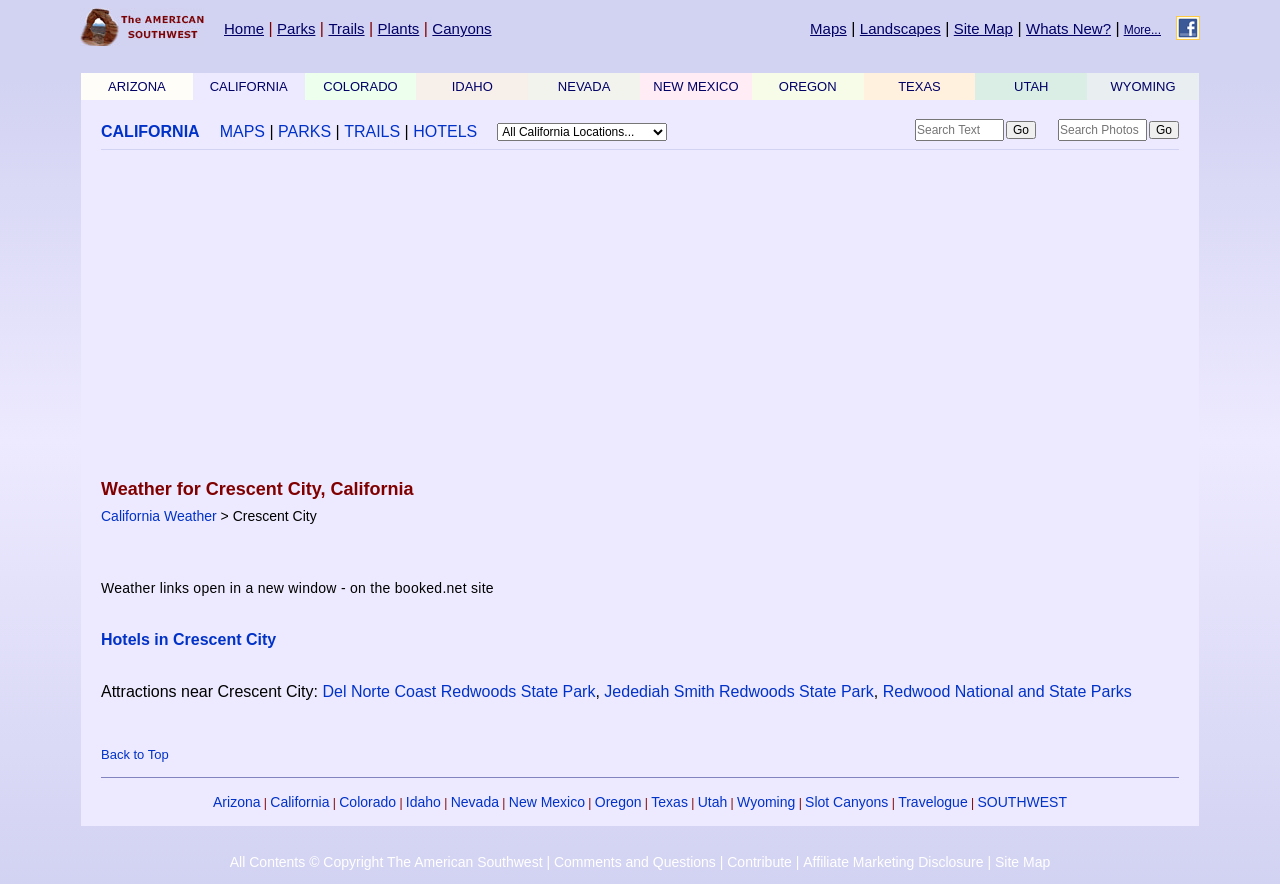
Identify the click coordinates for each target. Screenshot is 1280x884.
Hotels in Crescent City (188, 639)
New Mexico (547, 802)
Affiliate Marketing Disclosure (893, 862)
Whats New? (1068, 28)
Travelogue (933, 802)
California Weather (159, 516)
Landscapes (900, 28)
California (299, 802)
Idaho (423, 802)
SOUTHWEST (1022, 802)
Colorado (367, 802)
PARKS (304, 131)
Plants (399, 28)
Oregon (618, 802)
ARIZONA (137, 86)
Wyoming (766, 802)
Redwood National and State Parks (1007, 691)
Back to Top (135, 754)
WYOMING (1143, 86)
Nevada (475, 802)
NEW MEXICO (695, 86)
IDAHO (472, 86)
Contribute (759, 862)
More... (1142, 30)
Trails (346, 28)
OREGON (808, 86)
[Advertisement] (640, 316)
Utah (713, 802)
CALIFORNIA (249, 86)
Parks (296, 28)
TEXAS (919, 86)
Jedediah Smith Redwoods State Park (738, 691)
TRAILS (372, 131)
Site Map (983, 28)
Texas (669, 802)
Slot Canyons (846, 802)
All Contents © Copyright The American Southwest (386, 862)
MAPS (242, 131)
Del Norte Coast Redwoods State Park (458, 691)
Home (244, 28)
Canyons (461, 28)
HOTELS (445, 131)
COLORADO (360, 86)
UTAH (1031, 86)
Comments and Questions (635, 862)
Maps (828, 28)
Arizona (236, 802)
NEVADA (584, 86)
